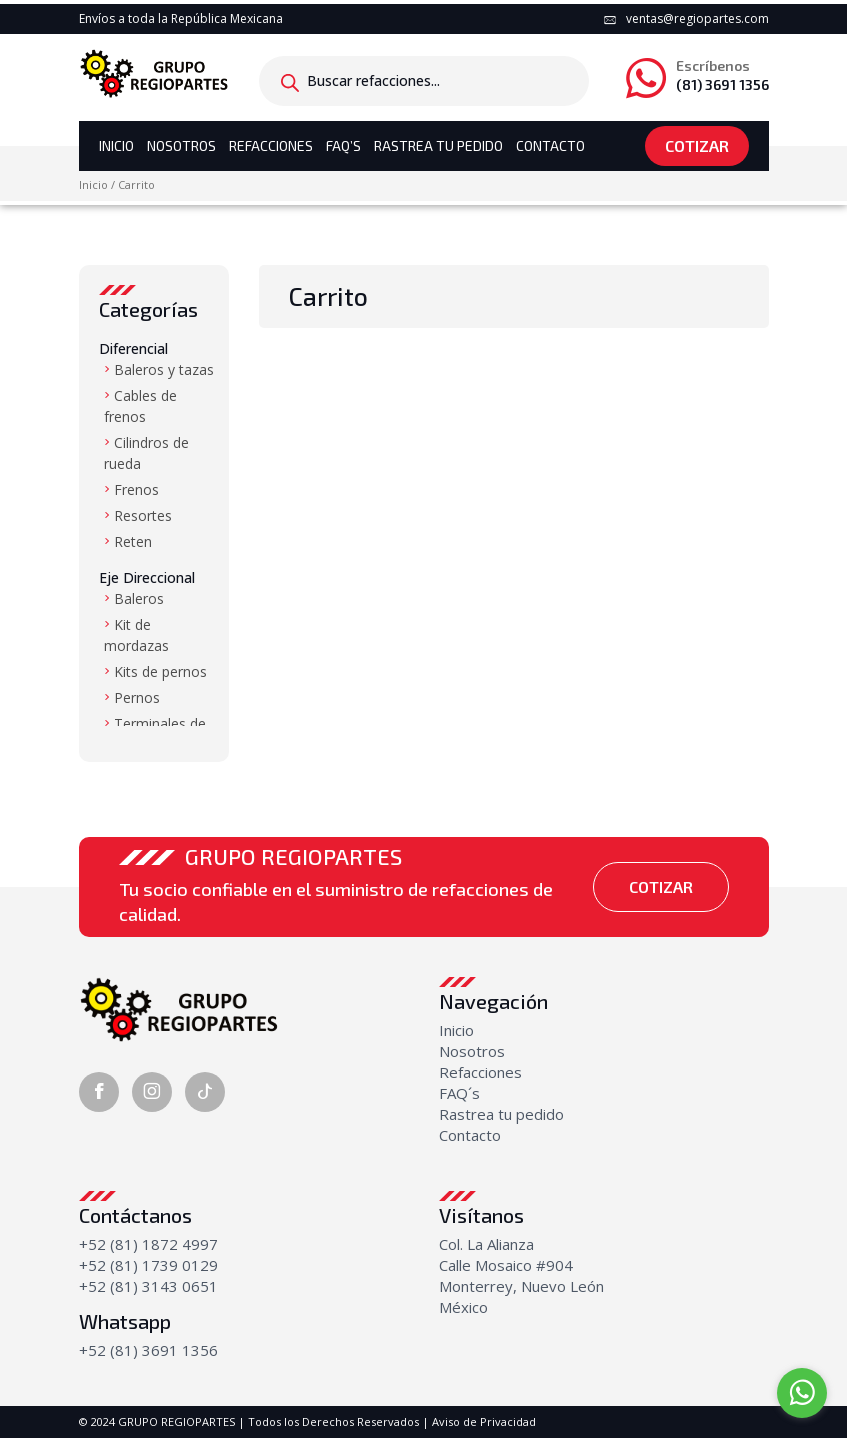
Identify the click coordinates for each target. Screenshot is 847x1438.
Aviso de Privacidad (484, 1421)
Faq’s (343, 145)
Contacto (550, 145)
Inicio (116, 145)
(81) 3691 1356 (722, 76)
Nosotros (181, 145)
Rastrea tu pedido (501, 1114)
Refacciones (271, 145)
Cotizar (697, 145)
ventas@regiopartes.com (697, 18)
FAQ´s (459, 1093)
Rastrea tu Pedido (438, 145)
